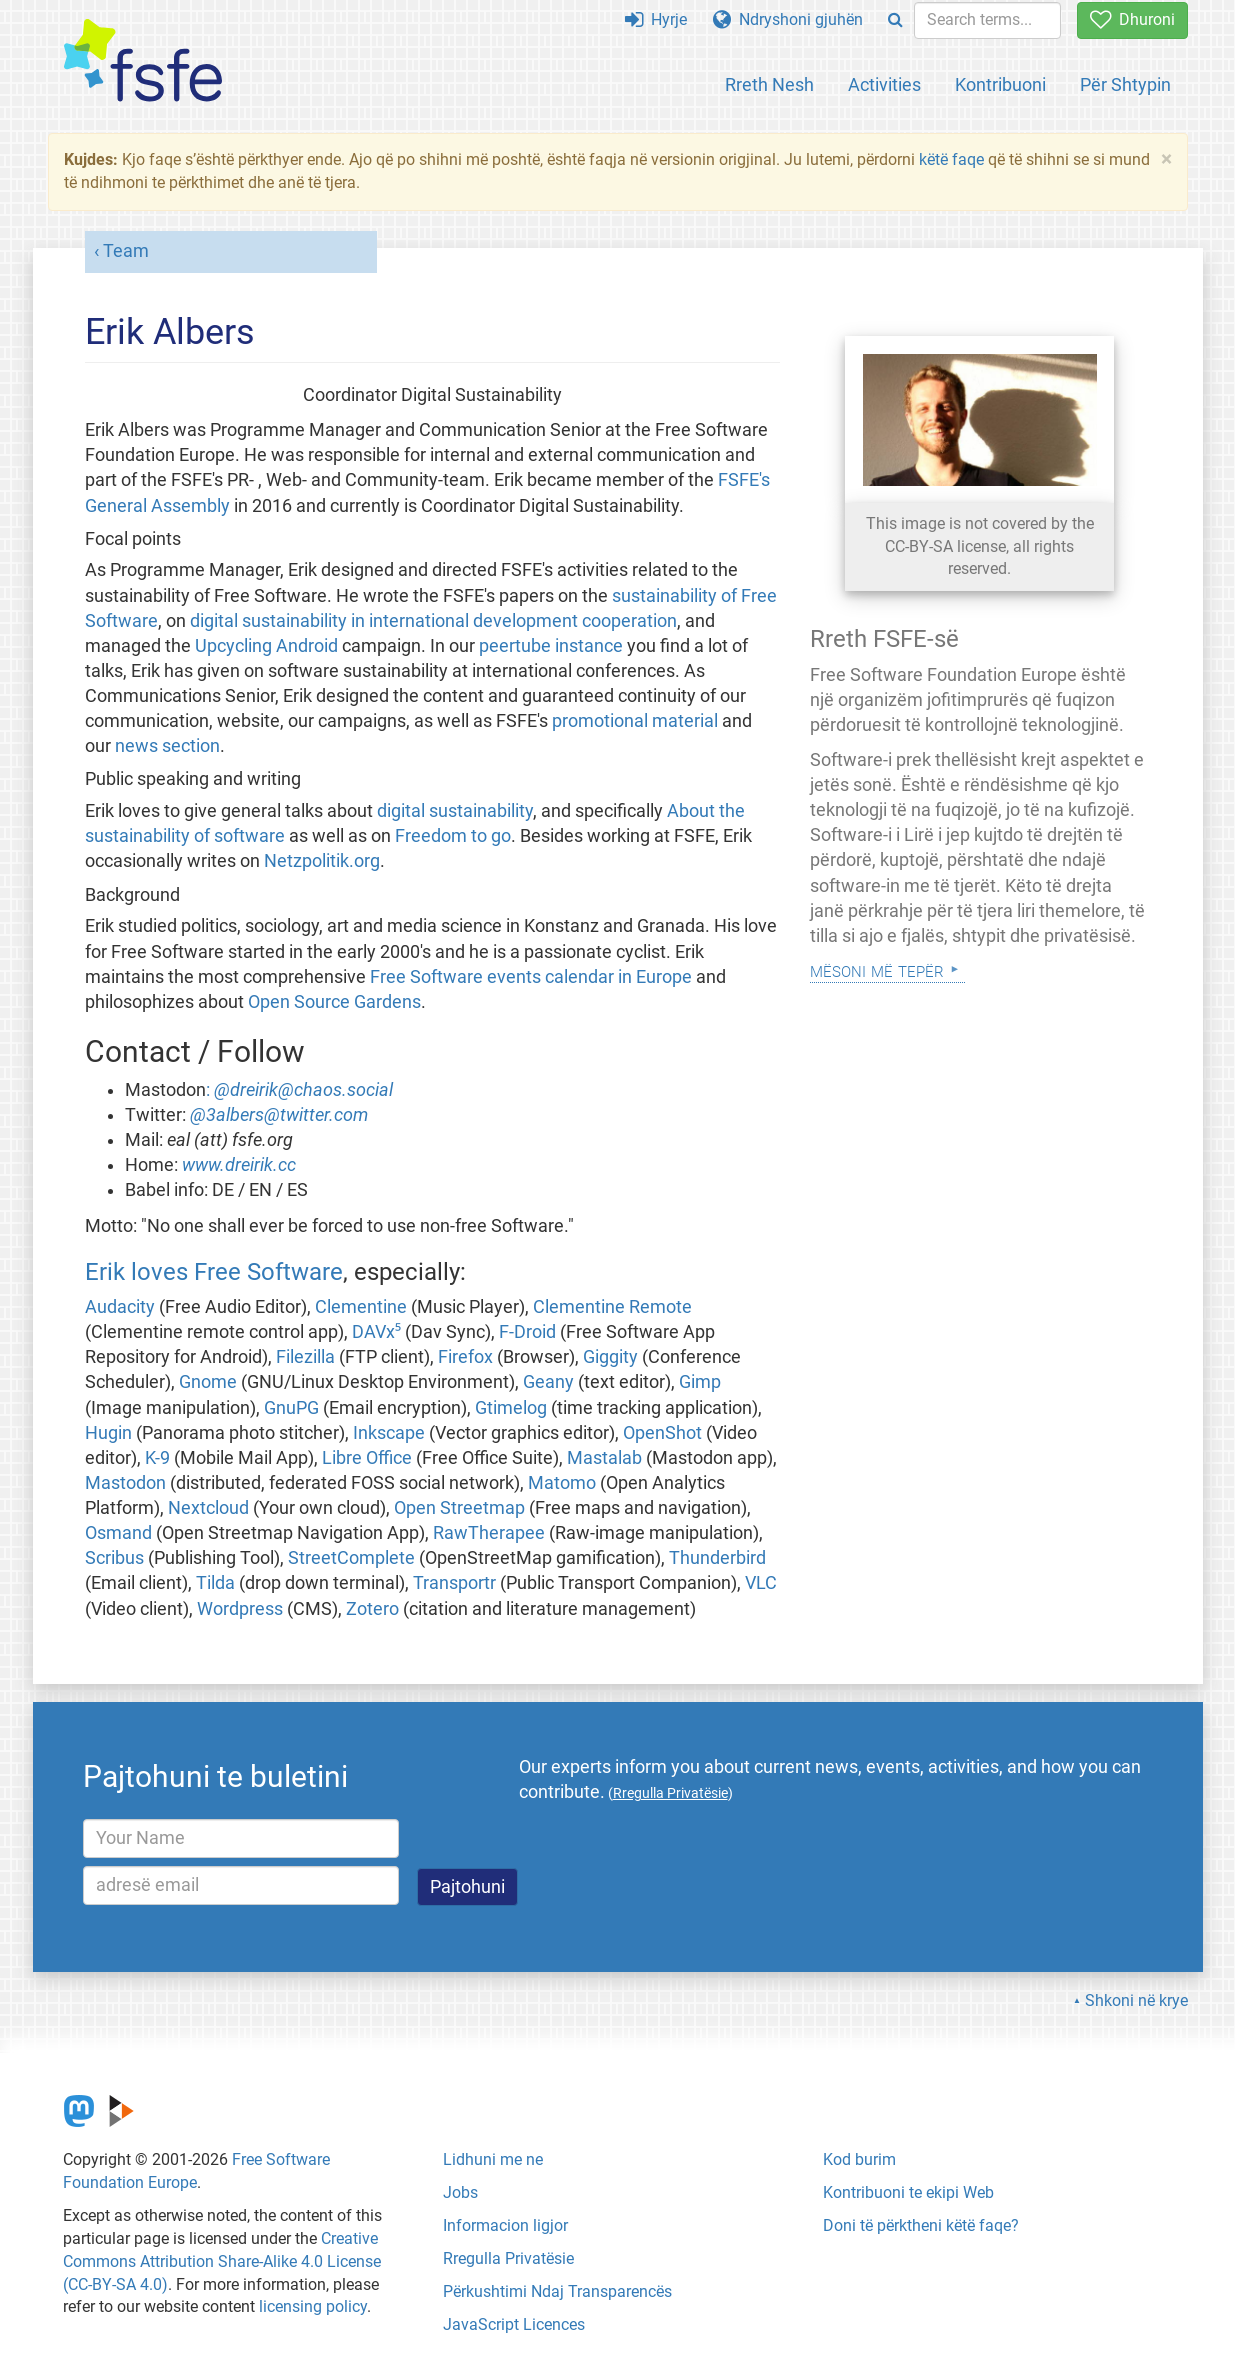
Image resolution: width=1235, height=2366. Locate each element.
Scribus (114, 1558)
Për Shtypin (1125, 84)
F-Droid (527, 1332)
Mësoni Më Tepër (877, 969)
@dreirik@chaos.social (303, 1090)
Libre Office (367, 1458)
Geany (548, 1382)
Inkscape (389, 1433)
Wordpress (240, 1609)
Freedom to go (453, 836)
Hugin (108, 1433)
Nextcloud (208, 1508)
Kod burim (859, 2159)
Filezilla (305, 1357)
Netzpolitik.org (322, 861)
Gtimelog (511, 1408)
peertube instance (551, 646)
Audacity (120, 1307)
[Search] (895, 20)
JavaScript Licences (514, 2324)
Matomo (562, 1483)
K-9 (157, 1458)
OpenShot (662, 1433)
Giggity (610, 1357)
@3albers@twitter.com (279, 1115)
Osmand (118, 1533)
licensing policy (313, 2306)
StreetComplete (351, 1558)
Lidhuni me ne (493, 2159)
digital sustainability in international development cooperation (433, 621)
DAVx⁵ (376, 1332)
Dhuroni (1132, 19)
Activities (884, 84)
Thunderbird (717, 1558)
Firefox (465, 1357)
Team (126, 251)
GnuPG (291, 1408)
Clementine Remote (612, 1307)
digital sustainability (455, 811)
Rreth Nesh (769, 84)
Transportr (454, 1583)
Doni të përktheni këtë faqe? (921, 2225)
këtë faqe (951, 159)
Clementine (361, 1307)
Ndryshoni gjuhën (788, 19)
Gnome (208, 1382)
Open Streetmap (459, 1508)
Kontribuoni (1000, 84)
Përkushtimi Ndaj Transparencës (557, 2291)
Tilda (215, 1583)
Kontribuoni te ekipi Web (908, 2192)
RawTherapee (489, 1533)
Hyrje (656, 19)
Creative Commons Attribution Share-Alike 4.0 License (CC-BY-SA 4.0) (222, 2261)
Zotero (372, 1609)
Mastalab (604, 1458)
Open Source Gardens (334, 1002)
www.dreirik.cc (239, 1165)
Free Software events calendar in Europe (531, 977)
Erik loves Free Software (214, 1272)
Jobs (460, 2192)
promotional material (635, 721)
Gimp (700, 1382)
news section (167, 746)
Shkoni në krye (1136, 2000)
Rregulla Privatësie (508, 2258)
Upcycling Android (266, 646)
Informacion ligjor (505, 2225)
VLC (761, 1583)
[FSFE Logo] (143, 61)
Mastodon (125, 1483)
